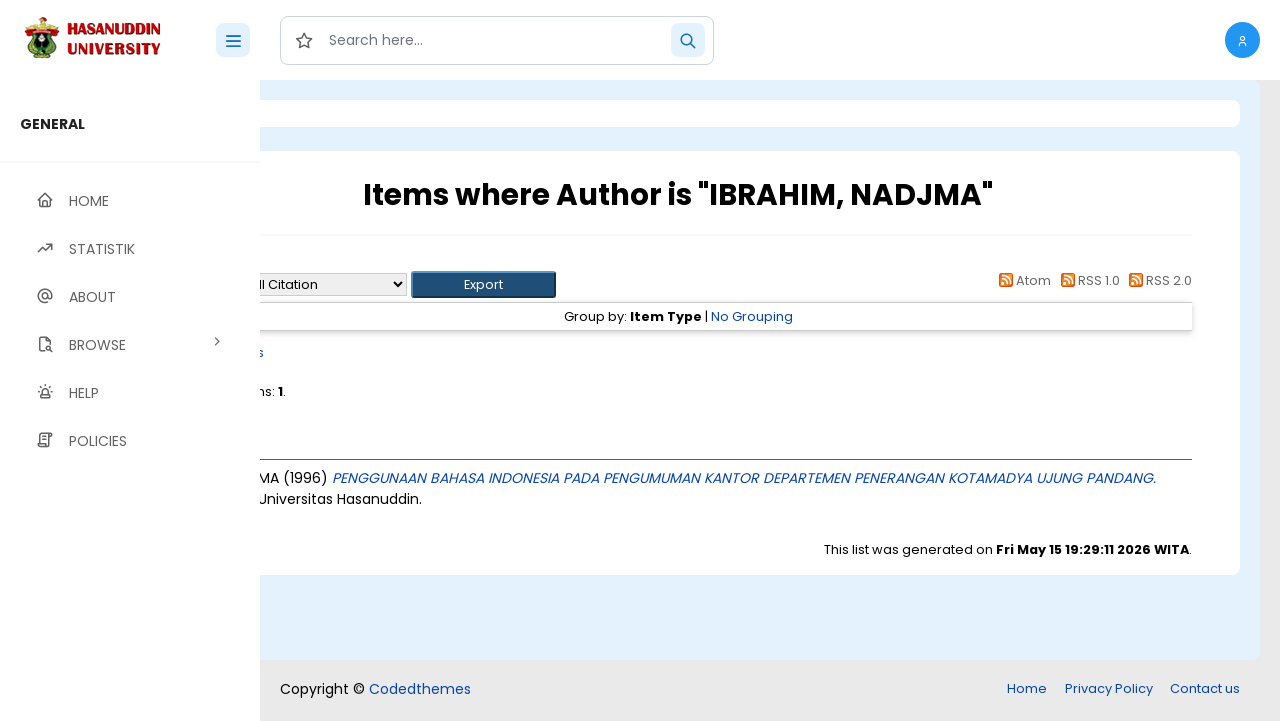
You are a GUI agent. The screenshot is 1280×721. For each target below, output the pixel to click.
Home (1027, 688)
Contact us (1205, 688)
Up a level (368, 261)
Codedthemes (420, 689)
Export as (357, 284)
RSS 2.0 (1157, 280)
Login (345, 113)
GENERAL (52, 124)
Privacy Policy (1109, 688)
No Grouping (834, 316)
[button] (1242, 40)
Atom (1022, 280)
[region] (130, 400)
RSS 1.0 (1086, 280)
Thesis (407, 352)
